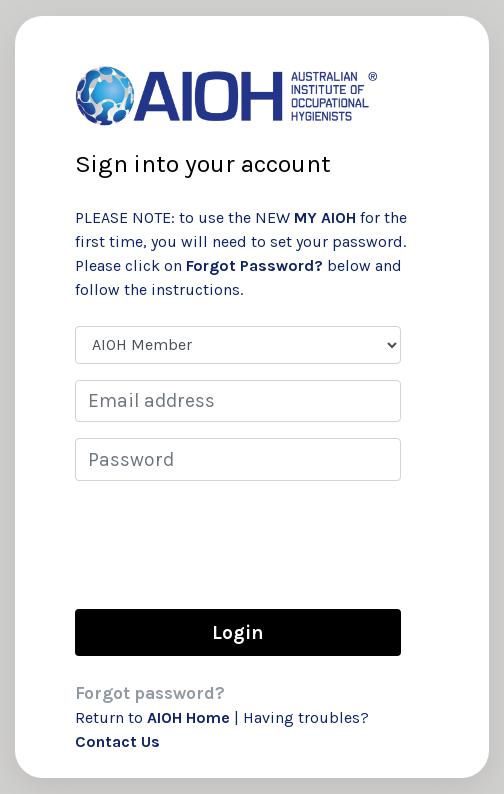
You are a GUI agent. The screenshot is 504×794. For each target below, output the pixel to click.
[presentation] (227, 544)
